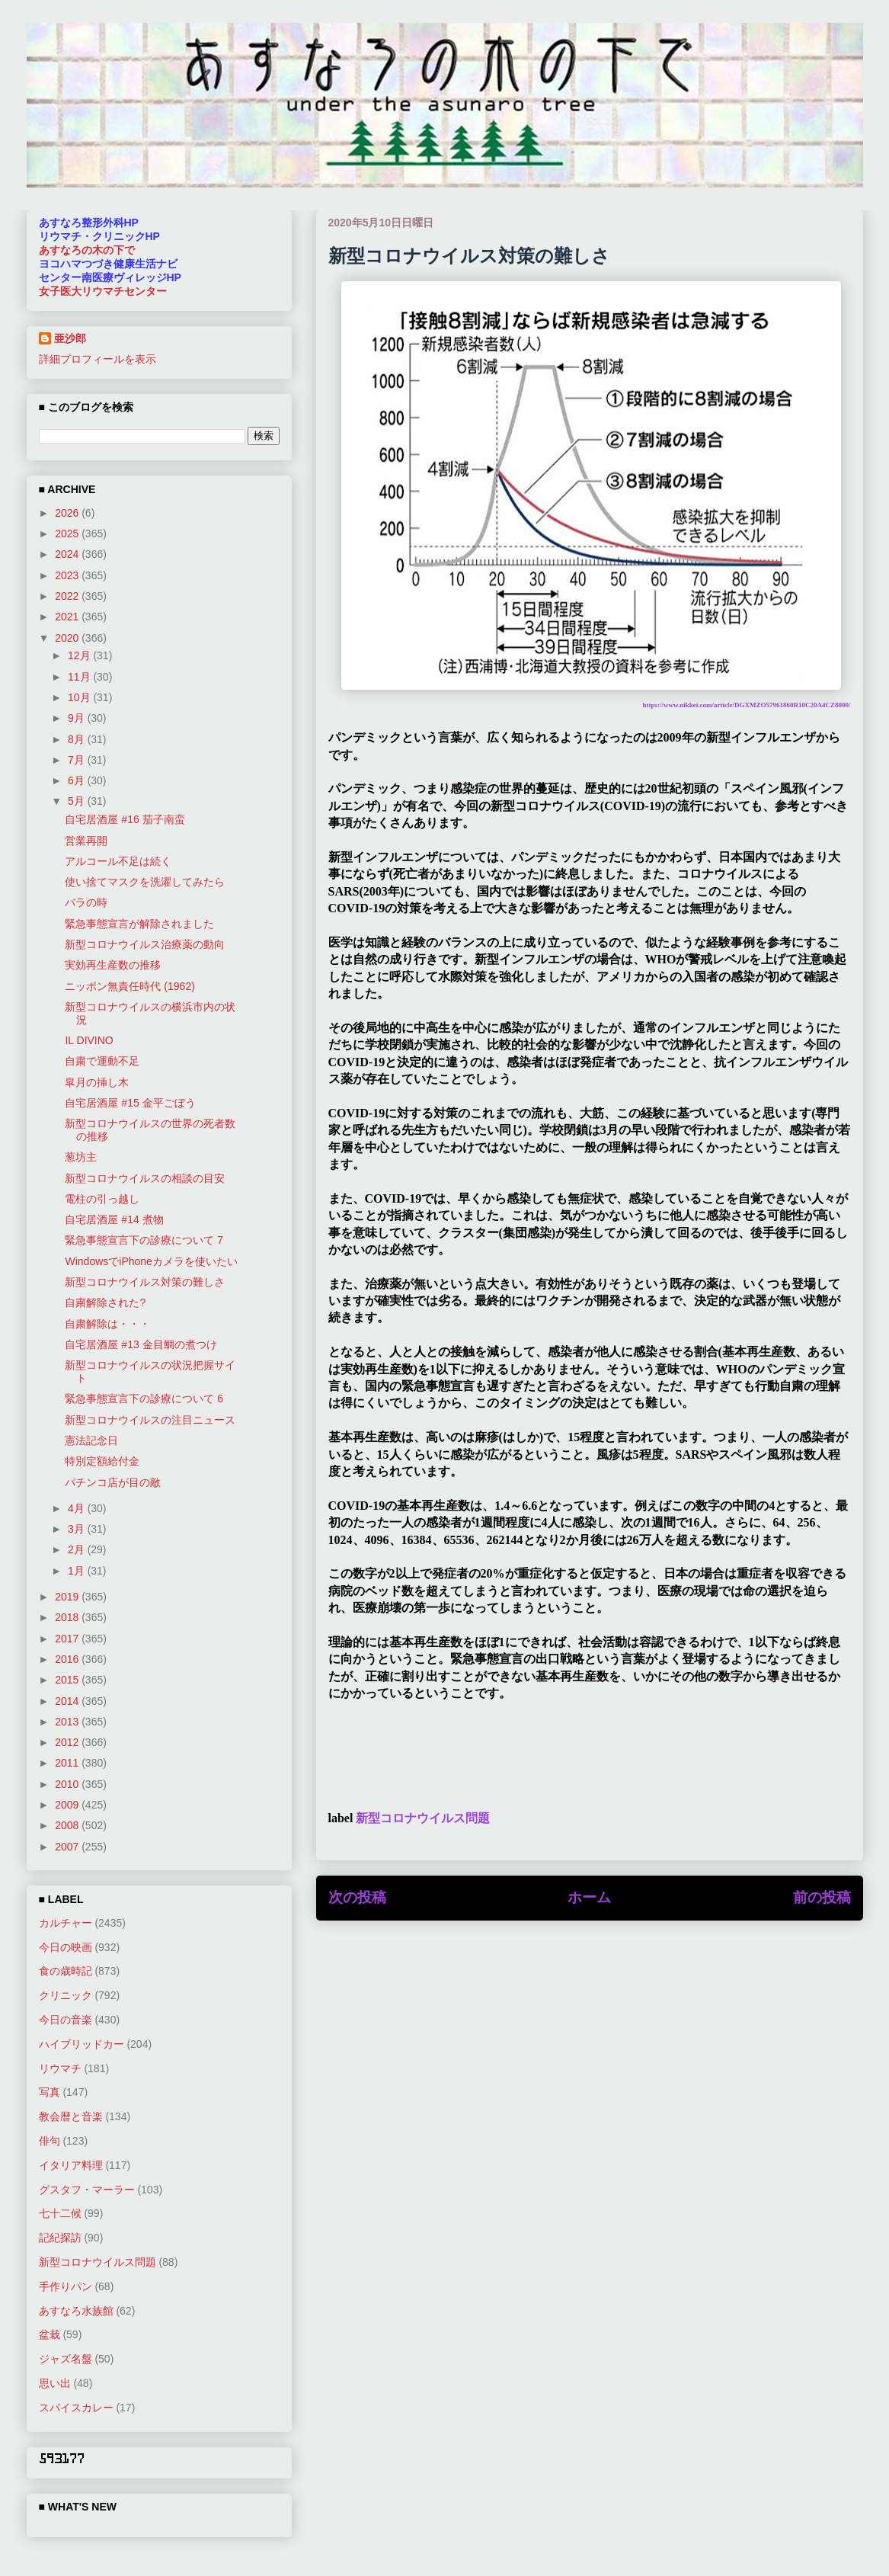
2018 (68, 1617)
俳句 (49, 2141)
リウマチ (60, 2068)
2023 (68, 575)
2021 (68, 616)
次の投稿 (357, 1897)
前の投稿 (822, 1897)
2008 (68, 1825)
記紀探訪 (60, 2238)
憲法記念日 (91, 1440)
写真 (49, 2092)
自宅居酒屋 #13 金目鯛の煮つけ (140, 1344)
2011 (68, 1763)
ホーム (589, 1897)
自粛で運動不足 (102, 1061)
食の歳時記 (65, 1971)
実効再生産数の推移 (113, 965)
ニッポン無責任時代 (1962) (129, 986)
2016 (68, 1659)
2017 (68, 1638)
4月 (78, 1508)
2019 (68, 1597)
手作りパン (65, 2286)
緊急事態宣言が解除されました (139, 924)
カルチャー (65, 1923)
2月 (78, 1549)
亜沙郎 (70, 338)
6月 (78, 780)
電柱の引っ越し (102, 1199)
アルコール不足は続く (118, 861)
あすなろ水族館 (76, 2311)
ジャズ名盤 (65, 2359)
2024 (68, 554)
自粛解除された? (105, 1302)
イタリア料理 (71, 2165)
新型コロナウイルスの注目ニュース (150, 1420)
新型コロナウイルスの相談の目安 (145, 1178)
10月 (80, 697)
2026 (68, 513)
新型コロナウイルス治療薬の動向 (145, 944)
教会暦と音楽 (71, 2116)
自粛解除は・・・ (107, 1324)
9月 (78, 718)
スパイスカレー (76, 2407)
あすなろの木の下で (87, 250)
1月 (78, 1571)
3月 (78, 1529)
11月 (80, 677)
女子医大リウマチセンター (103, 291)
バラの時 (86, 902)
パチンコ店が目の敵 (113, 1482)
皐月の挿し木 (97, 1082)
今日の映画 (65, 1947)
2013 (68, 1722)
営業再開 (86, 841)
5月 (78, 801)
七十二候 (60, 2213)
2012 (68, 1742)
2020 (68, 638)
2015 (68, 1680)
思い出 (55, 2383)
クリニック (65, 1995)
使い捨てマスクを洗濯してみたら (145, 882)
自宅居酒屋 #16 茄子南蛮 (124, 819)
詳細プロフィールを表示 (97, 359)
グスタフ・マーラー (87, 2190)
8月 (78, 739)
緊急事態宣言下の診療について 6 (144, 1398)
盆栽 (49, 2334)
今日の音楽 (65, 2020)
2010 (68, 1784)
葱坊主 (81, 1157)
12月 (80, 655)
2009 (68, 1805)
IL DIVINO (89, 1040)
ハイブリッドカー (81, 2044)
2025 (68, 533)
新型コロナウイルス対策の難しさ (145, 1282)
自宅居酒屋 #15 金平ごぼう (130, 1103)
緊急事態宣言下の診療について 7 (144, 1240)
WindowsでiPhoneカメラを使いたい (151, 1261)
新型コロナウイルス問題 (423, 1818)
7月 (78, 760)
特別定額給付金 (102, 1461)
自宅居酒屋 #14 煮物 (114, 1219)
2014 (68, 1701)
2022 (68, 596)
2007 (68, 1847)
